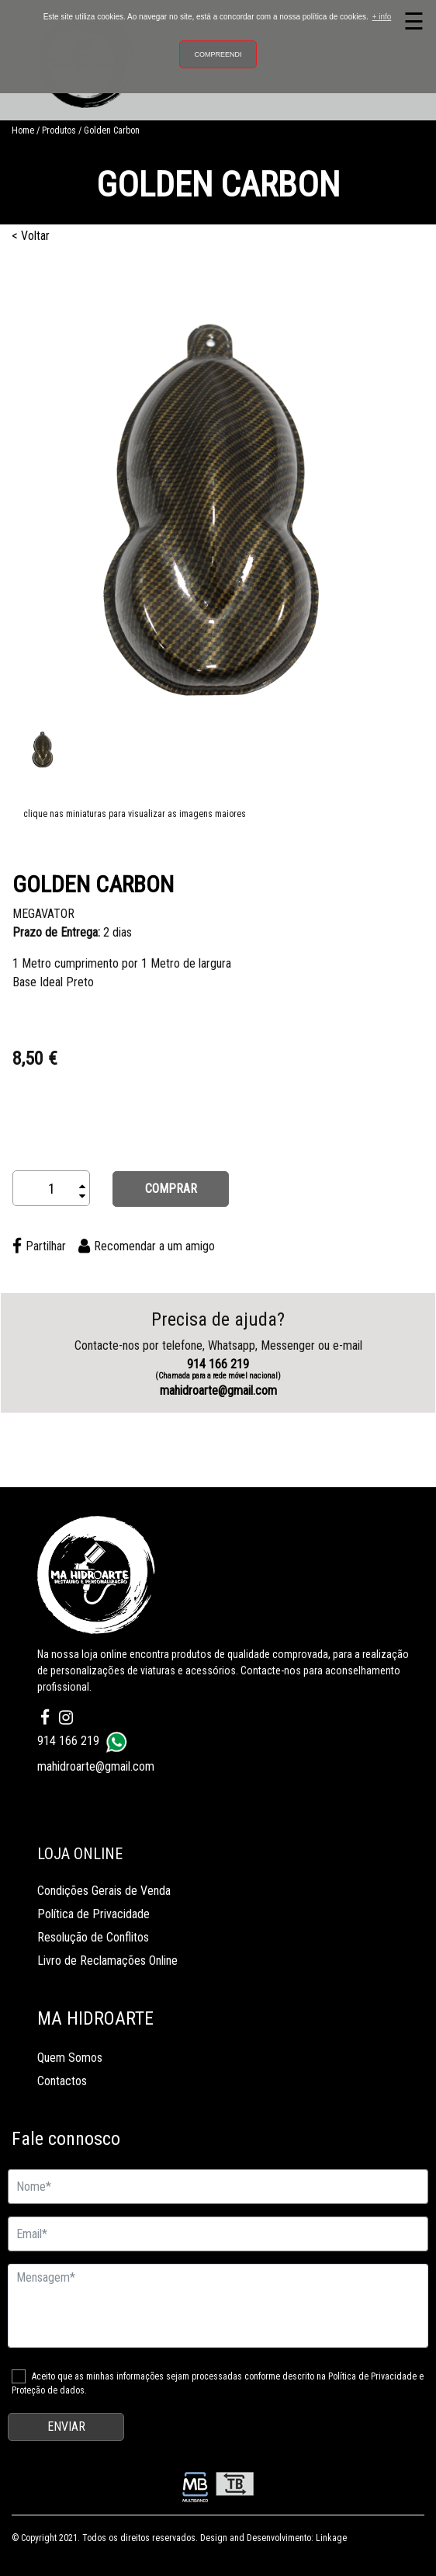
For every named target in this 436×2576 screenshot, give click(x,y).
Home (23, 130)
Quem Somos (69, 2057)
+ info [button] (382, 16)
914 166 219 (218, 1369)
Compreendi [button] (217, 54)
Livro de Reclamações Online (107, 1960)
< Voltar (31, 235)
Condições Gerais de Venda (104, 1890)
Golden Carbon (112, 130)
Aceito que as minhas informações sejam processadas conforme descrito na (218, 2383)
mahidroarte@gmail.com (218, 1390)
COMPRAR (171, 1188)
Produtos (59, 130)
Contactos (62, 2081)
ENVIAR (66, 2426)
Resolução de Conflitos (93, 1937)
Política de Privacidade (93, 1914)
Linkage (331, 2538)
